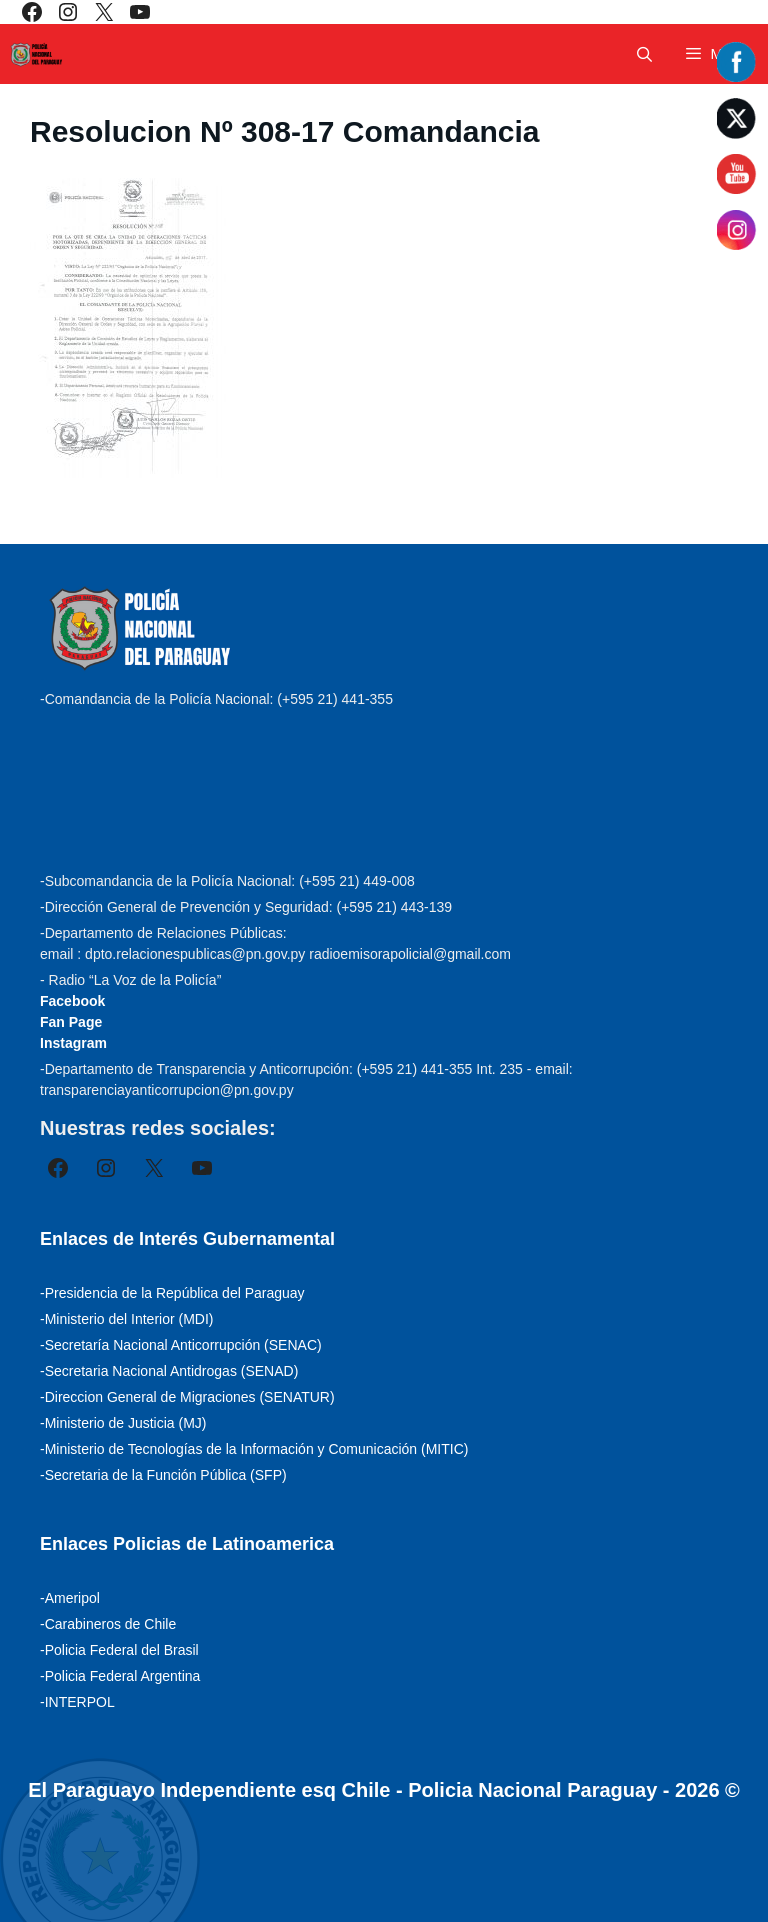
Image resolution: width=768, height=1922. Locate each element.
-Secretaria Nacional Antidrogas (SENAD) (169, 1371)
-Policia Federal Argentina (120, 1676)
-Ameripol (70, 1598)
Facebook (72, 1001)
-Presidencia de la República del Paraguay (172, 1293)
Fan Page (71, 1022)
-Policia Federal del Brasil (119, 1650)
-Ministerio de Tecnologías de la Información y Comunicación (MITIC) (254, 1449)
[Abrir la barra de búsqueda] (644, 54)
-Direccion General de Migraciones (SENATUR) (187, 1397)
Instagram (73, 1043)
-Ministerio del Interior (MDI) (126, 1319)
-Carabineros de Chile (108, 1624)
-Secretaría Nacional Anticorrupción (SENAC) (181, 1345)
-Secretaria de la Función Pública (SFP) (163, 1475)
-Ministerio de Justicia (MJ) (123, 1423)
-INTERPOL (77, 1702)
